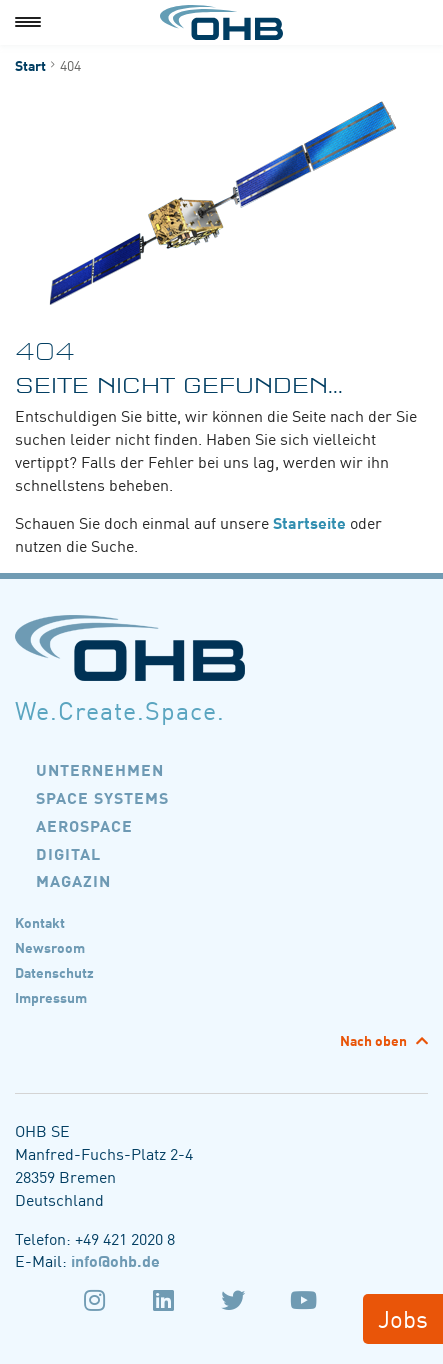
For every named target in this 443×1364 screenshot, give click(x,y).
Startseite (309, 522)
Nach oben (375, 1040)
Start (30, 65)
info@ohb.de (115, 1260)
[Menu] (28, 22)
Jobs (403, 1317)
